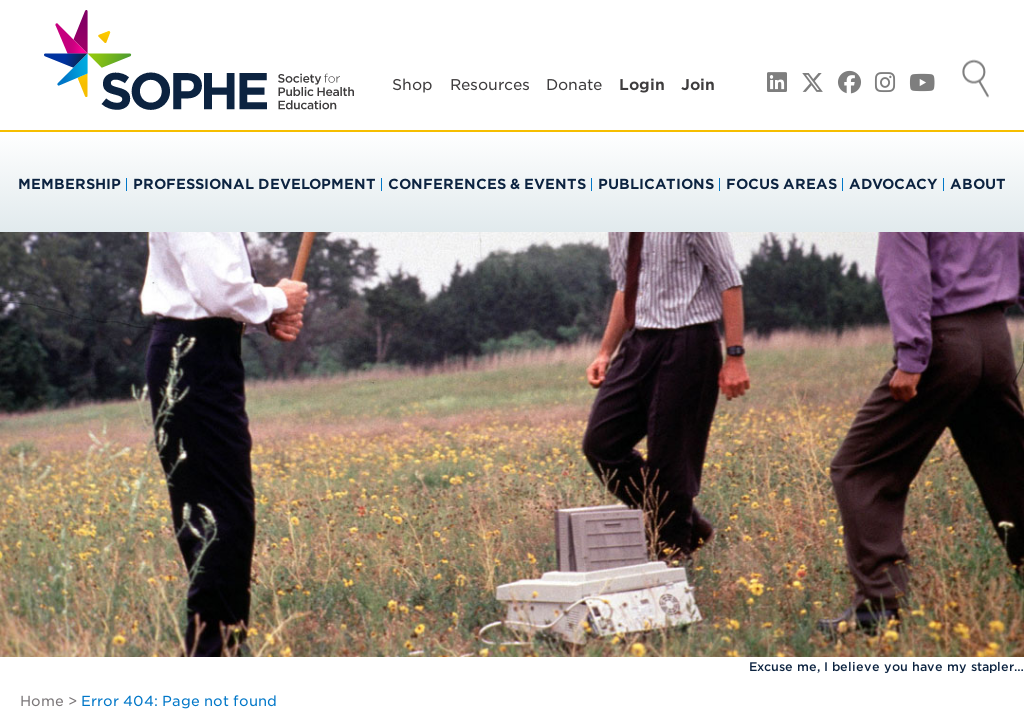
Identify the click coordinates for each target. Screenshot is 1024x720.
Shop (412, 85)
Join (698, 85)
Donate (574, 85)
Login (642, 85)
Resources (490, 85)
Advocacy (893, 184)
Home (42, 701)
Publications (656, 184)
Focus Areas (781, 184)
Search (976, 81)
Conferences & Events (487, 184)
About (978, 184)
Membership (69, 184)
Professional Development (254, 184)
